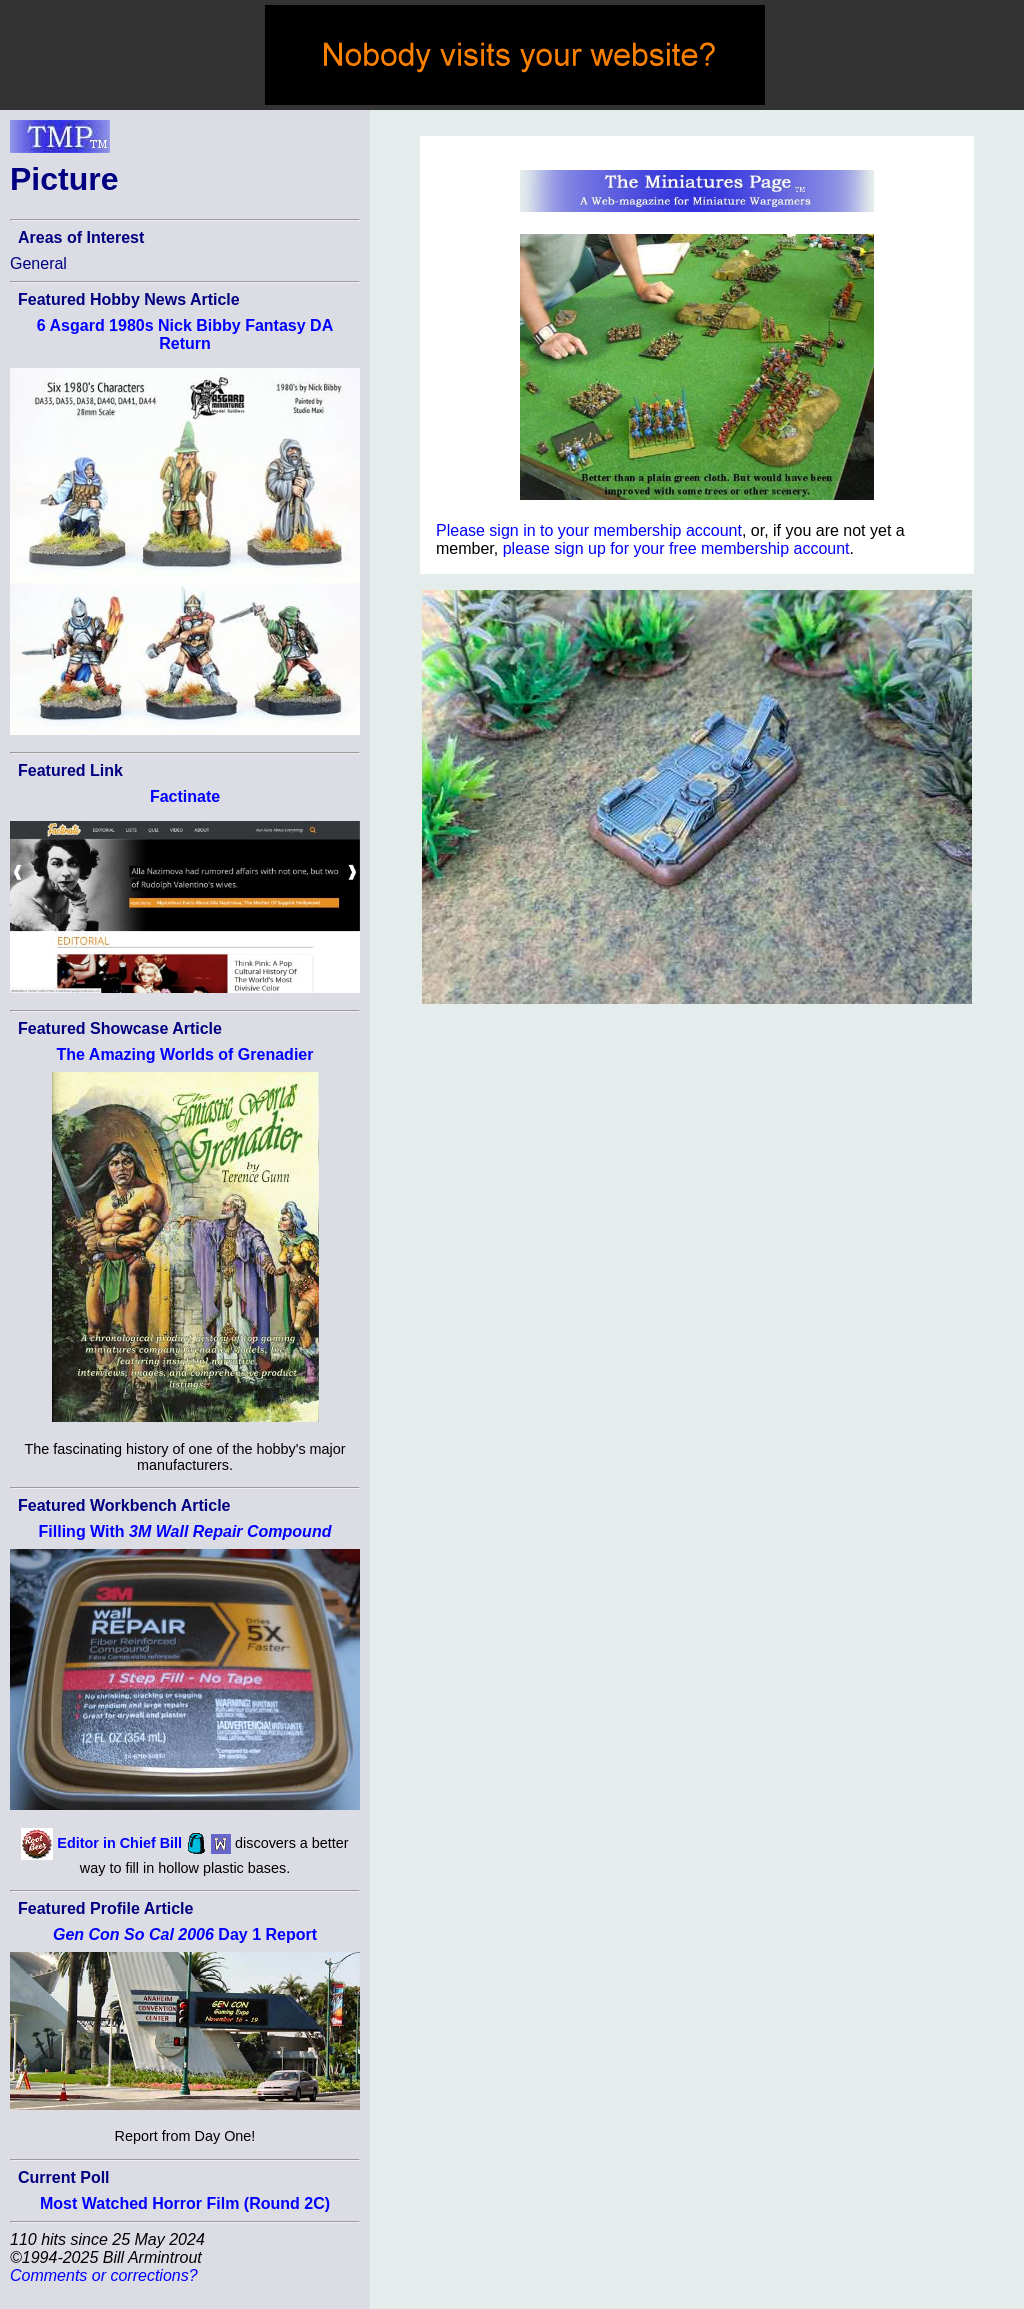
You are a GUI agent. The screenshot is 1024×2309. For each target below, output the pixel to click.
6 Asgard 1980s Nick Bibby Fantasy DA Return (185, 334)
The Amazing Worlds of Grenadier (185, 1054)
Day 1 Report (185, 1934)
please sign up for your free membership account (676, 548)
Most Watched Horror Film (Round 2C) (185, 2203)
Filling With (185, 1531)
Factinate (185, 796)
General (38, 263)
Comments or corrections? (104, 2275)
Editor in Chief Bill (119, 1843)
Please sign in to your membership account (589, 530)
